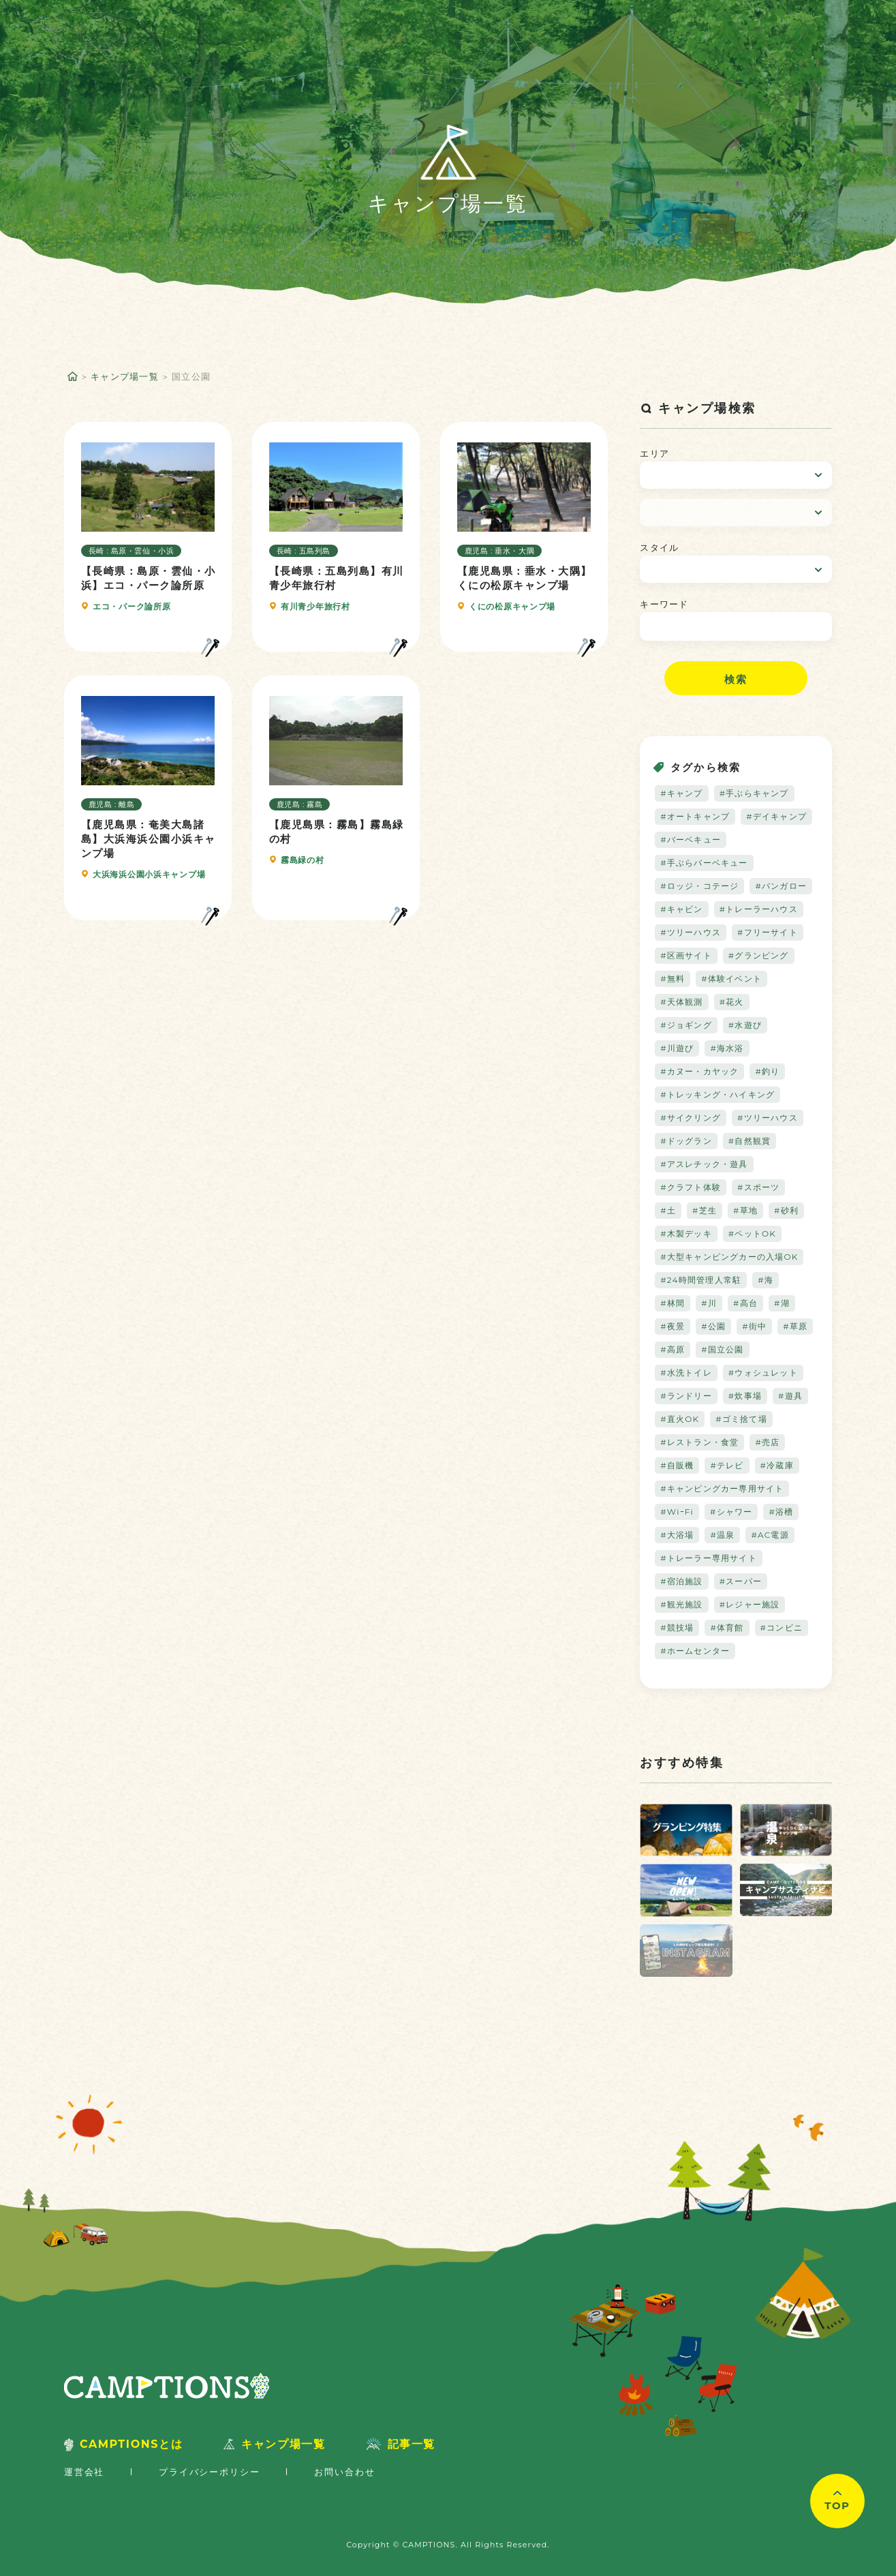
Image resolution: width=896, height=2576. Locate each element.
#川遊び (677, 1048)
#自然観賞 (749, 1141)
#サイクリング (690, 1117)
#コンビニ (781, 1627)
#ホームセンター (695, 1651)
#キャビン (681, 909)
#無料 (672, 978)
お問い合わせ (344, 2471)
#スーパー (741, 1581)
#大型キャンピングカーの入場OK (729, 1257)
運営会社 (84, 2471)
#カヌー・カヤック (699, 1071)
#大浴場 (677, 1535)
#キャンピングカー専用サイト (722, 1488)
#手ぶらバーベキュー (703, 863)
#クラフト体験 (690, 1187)
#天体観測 (681, 1002)
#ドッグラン (686, 1141)
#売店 (767, 1442)
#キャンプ (681, 793)
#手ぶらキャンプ (754, 793)
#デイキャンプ (776, 816)
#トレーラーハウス (759, 909)
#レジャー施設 (750, 1604)
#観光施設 (681, 1604)
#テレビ (726, 1465)
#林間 (672, 1303)
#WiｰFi (677, 1511)
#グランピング (758, 955)
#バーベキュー (690, 839)
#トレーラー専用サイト (708, 1558)
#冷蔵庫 (777, 1465)
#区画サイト (686, 955)
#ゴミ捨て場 (741, 1419)
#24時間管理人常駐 (700, 1280)
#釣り (767, 1071)
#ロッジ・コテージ (699, 886)
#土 (668, 1210)
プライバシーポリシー (209, 2471)
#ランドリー (686, 1396)
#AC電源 (769, 1535)
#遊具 (790, 1396)
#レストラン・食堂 (699, 1442)
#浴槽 (781, 1511)
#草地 (745, 1210)
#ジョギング (686, 1025)
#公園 (713, 1326)
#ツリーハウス (690, 932)
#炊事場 (745, 1396)
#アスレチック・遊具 (703, 1164)
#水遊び (745, 1025)
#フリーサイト (767, 932)
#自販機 (677, 1465)
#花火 (732, 1002)
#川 (709, 1303)
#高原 (672, 1349)
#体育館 (726, 1627)
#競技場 (677, 1627)
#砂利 (786, 1210)
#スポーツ (758, 1187)
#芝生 (704, 1210)
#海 (765, 1280)
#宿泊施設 (681, 1581)
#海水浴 (726, 1048)
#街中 (754, 1326)
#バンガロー (781, 886)
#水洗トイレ (686, 1372)
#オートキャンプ (695, 816)
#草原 (795, 1326)
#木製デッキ (686, 1233)
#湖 (782, 1303)
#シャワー (731, 1511)
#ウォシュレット (763, 1372)
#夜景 (672, 1326)
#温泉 (722, 1535)
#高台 (745, 1303)
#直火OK (679, 1419)
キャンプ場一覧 (125, 376)
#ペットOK (752, 1233)
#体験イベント (731, 978)
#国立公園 (722, 1349)
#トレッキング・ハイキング (717, 1094)
